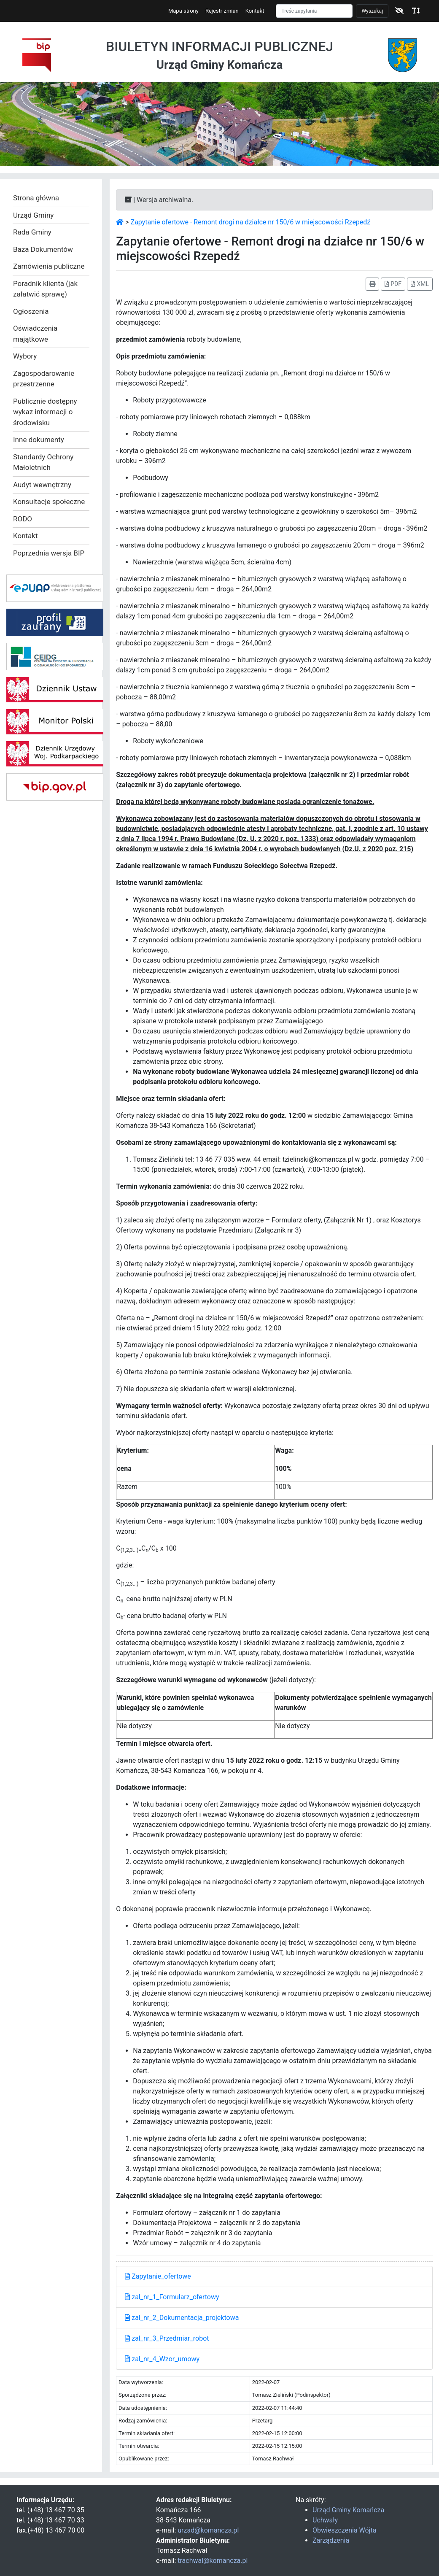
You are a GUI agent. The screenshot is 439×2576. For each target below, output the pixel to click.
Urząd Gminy (33, 215)
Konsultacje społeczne (49, 501)
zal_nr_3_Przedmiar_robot (167, 2338)
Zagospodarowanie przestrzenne (43, 378)
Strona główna (36, 198)
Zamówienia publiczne (48, 266)
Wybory (25, 356)
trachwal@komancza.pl (213, 2561)
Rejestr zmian (222, 11)
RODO (22, 519)
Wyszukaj (372, 11)
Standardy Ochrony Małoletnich (43, 462)
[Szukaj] (314, 11)
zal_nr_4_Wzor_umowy (162, 2359)
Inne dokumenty (38, 439)
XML (420, 284)
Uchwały (325, 2520)
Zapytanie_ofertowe (158, 2276)
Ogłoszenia (30, 311)
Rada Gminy (32, 232)
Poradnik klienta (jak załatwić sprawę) (45, 289)
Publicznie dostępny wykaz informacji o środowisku (45, 412)
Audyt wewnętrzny (42, 484)
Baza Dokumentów (43, 249)
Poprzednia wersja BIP (48, 553)
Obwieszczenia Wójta (344, 2530)
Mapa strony (183, 11)
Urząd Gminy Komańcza (348, 2510)
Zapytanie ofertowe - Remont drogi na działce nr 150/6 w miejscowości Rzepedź (251, 222)
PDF (393, 284)
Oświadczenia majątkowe (35, 333)
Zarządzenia (330, 2540)
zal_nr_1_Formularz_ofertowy (172, 2297)
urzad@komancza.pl (208, 2530)
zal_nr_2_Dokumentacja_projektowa (182, 2318)
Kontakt (254, 11)
